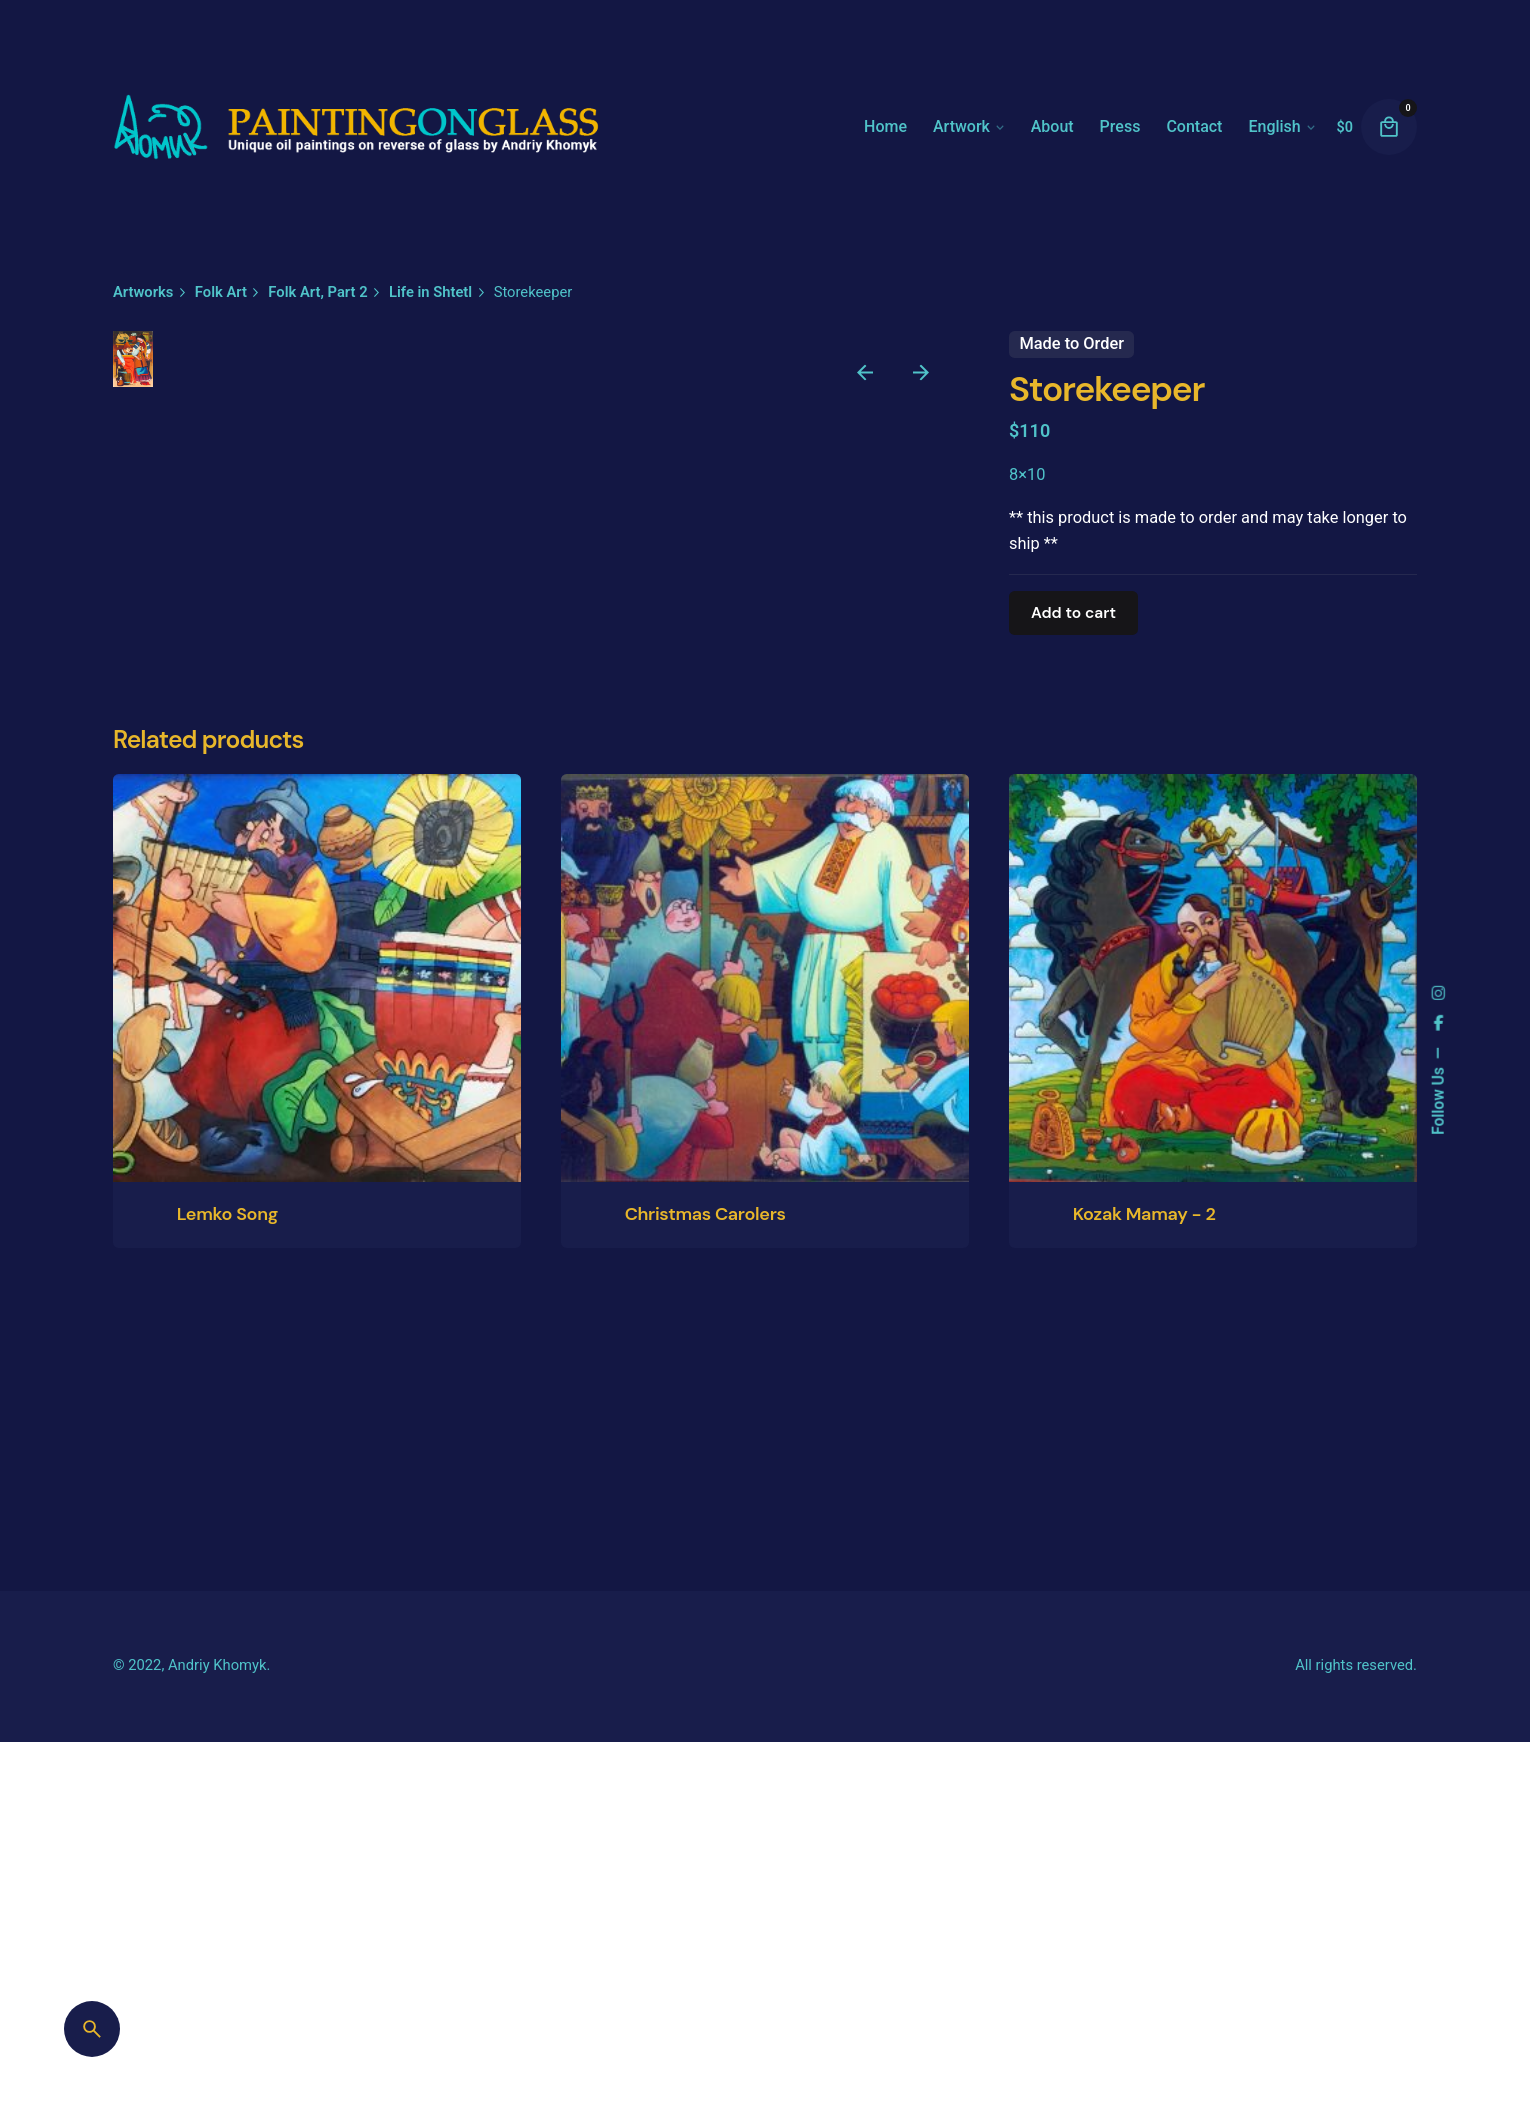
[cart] (1389, 127)
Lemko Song (227, 2060)
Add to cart (1073, 613)
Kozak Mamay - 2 (1144, 2060)
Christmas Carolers (705, 2060)
